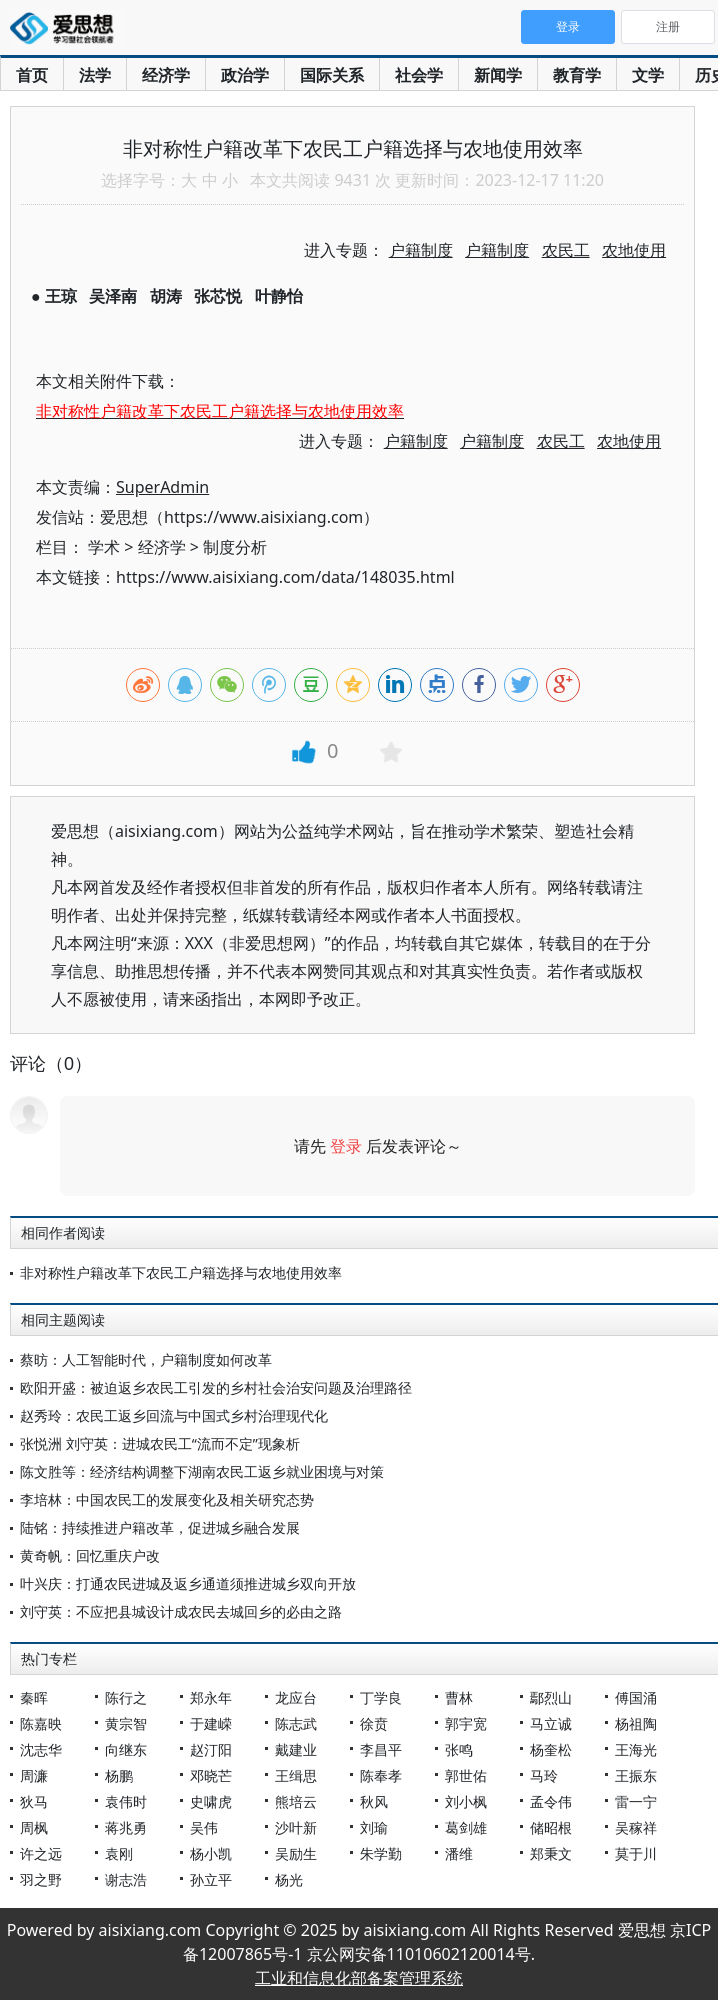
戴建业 (296, 1749)
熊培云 (296, 1801)
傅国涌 (636, 1697)
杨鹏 (119, 1775)
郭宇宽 (466, 1723)
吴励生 (296, 1853)
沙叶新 (296, 1827)
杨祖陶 (636, 1723)
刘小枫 (466, 1801)
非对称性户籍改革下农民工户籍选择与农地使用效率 (181, 1272)
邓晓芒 (211, 1775)
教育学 (577, 75)
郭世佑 (466, 1775)
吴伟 (204, 1827)
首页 (32, 75)
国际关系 (332, 75)
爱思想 (67, 30)
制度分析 (235, 547)
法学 (95, 75)
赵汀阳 (211, 1749)
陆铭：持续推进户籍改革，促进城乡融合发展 (160, 1527)
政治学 (245, 75)
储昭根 (551, 1827)
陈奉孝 (381, 1775)
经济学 (166, 75)
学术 (104, 547)
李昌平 (381, 1749)
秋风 (374, 1801)
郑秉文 (551, 1853)
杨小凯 (211, 1853)
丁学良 (381, 1697)
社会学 (419, 75)
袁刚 (119, 1853)
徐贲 (374, 1723)
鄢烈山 (551, 1697)
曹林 (459, 1697)
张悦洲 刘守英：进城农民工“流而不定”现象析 (160, 1443)
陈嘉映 (41, 1723)
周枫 (34, 1827)
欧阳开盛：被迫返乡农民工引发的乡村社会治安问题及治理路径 (216, 1387)
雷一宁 (636, 1801)
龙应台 (296, 1697)
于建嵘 (211, 1723)
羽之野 (41, 1879)
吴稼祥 (636, 1827)
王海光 (636, 1749)
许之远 (41, 1853)
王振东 (636, 1775)
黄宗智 (126, 1723)
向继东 (126, 1749)
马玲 (544, 1775)
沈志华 (41, 1749)
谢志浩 (126, 1879)
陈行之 (126, 1697)
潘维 (459, 1853)
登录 (346, 1146)
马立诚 (551, 1723)
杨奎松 (551, 1749)
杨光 (289, 1879)
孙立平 (211, 1879)
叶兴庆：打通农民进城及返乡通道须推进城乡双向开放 (188, 1583)
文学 (648, 75)
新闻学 (498, 75)
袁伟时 (126, 1801)
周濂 (34, 1775)
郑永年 (211, 1697)
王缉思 (296, 1775)
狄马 (34, 1801)
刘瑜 (374, 1827)
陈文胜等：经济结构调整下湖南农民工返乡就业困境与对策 (202, 1471)
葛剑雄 (466, 1827)
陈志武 (296, 1723)
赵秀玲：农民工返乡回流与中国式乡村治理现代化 (174, 1415)
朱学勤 (381, 1853)
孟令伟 (551, 1801)
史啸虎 (211, 1801)
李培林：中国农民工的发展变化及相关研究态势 (167, 1499)
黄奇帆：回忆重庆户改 (90, 1555)
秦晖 (34, 1697)
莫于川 (636, 1853)
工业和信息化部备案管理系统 (359, 1978)
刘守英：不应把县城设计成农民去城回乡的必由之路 (181, 1611)
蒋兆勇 (126, 1827)
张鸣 (459, 1749)
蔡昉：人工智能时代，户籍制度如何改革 (146, 1359)
